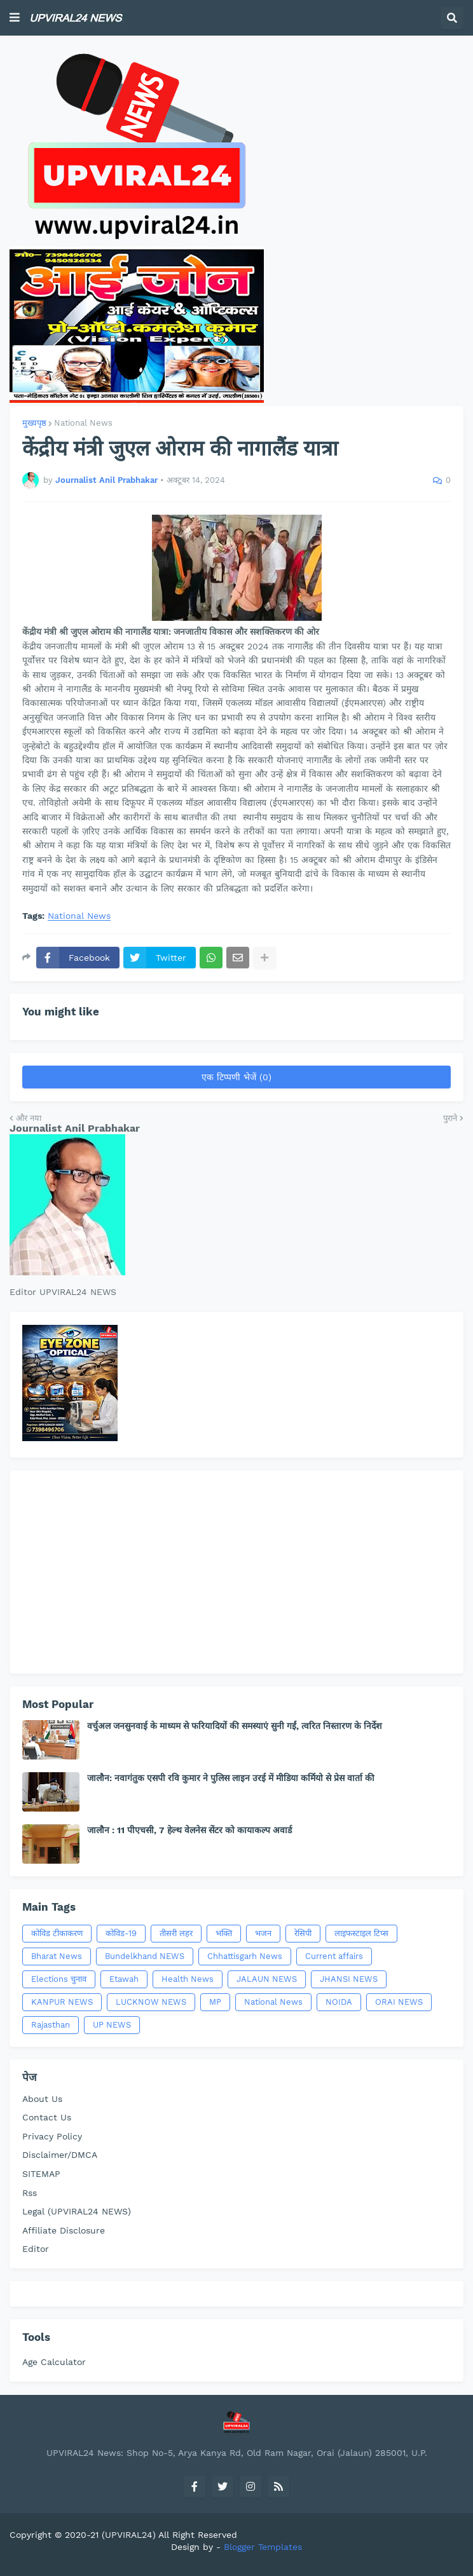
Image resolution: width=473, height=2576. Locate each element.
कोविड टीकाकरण (57, 1933)
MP (215, 2002)
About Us (42, 2099)
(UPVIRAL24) (129, 2535)
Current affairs (334, 1956)
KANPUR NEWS (62, 2002)
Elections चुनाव (58, 1979)
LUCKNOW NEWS (151, 2002)
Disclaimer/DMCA (59, 2155)
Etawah (124, 1979)
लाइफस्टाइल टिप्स (361, 1933)
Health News (187, 1979)
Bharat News (56, 1956)
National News (83, 423)
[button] (14, 17)
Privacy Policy (52, 2136)
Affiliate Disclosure (63, 2230)
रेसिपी (303, 1933)
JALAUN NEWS (266, 1979)
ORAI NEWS (399, 2002)
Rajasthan (50, 2025)
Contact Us (46, 2117)
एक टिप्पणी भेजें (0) (236, 1077)
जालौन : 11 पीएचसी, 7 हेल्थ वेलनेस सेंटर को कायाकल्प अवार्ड (189, 1830)
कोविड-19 (121, 1933)
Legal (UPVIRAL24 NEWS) (76, 2211)
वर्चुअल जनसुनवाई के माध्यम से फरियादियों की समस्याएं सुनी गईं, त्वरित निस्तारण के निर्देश (234, 1726)
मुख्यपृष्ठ (34, 423)
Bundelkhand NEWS (144, 1956)
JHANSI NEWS (349, 1979)
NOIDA (339, 2002)
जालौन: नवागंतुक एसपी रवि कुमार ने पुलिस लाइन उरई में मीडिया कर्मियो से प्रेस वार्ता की (230, 1778)
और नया (28, 1118)
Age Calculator (54, 2362)
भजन (263, 1933)
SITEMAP (41, 2174)
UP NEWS (112, 2025)
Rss (29, 2193)
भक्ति (224, 1933)
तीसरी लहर (176, 1933)
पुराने (450, 1118)
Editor (35, 2249)
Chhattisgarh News (244, 1956)
